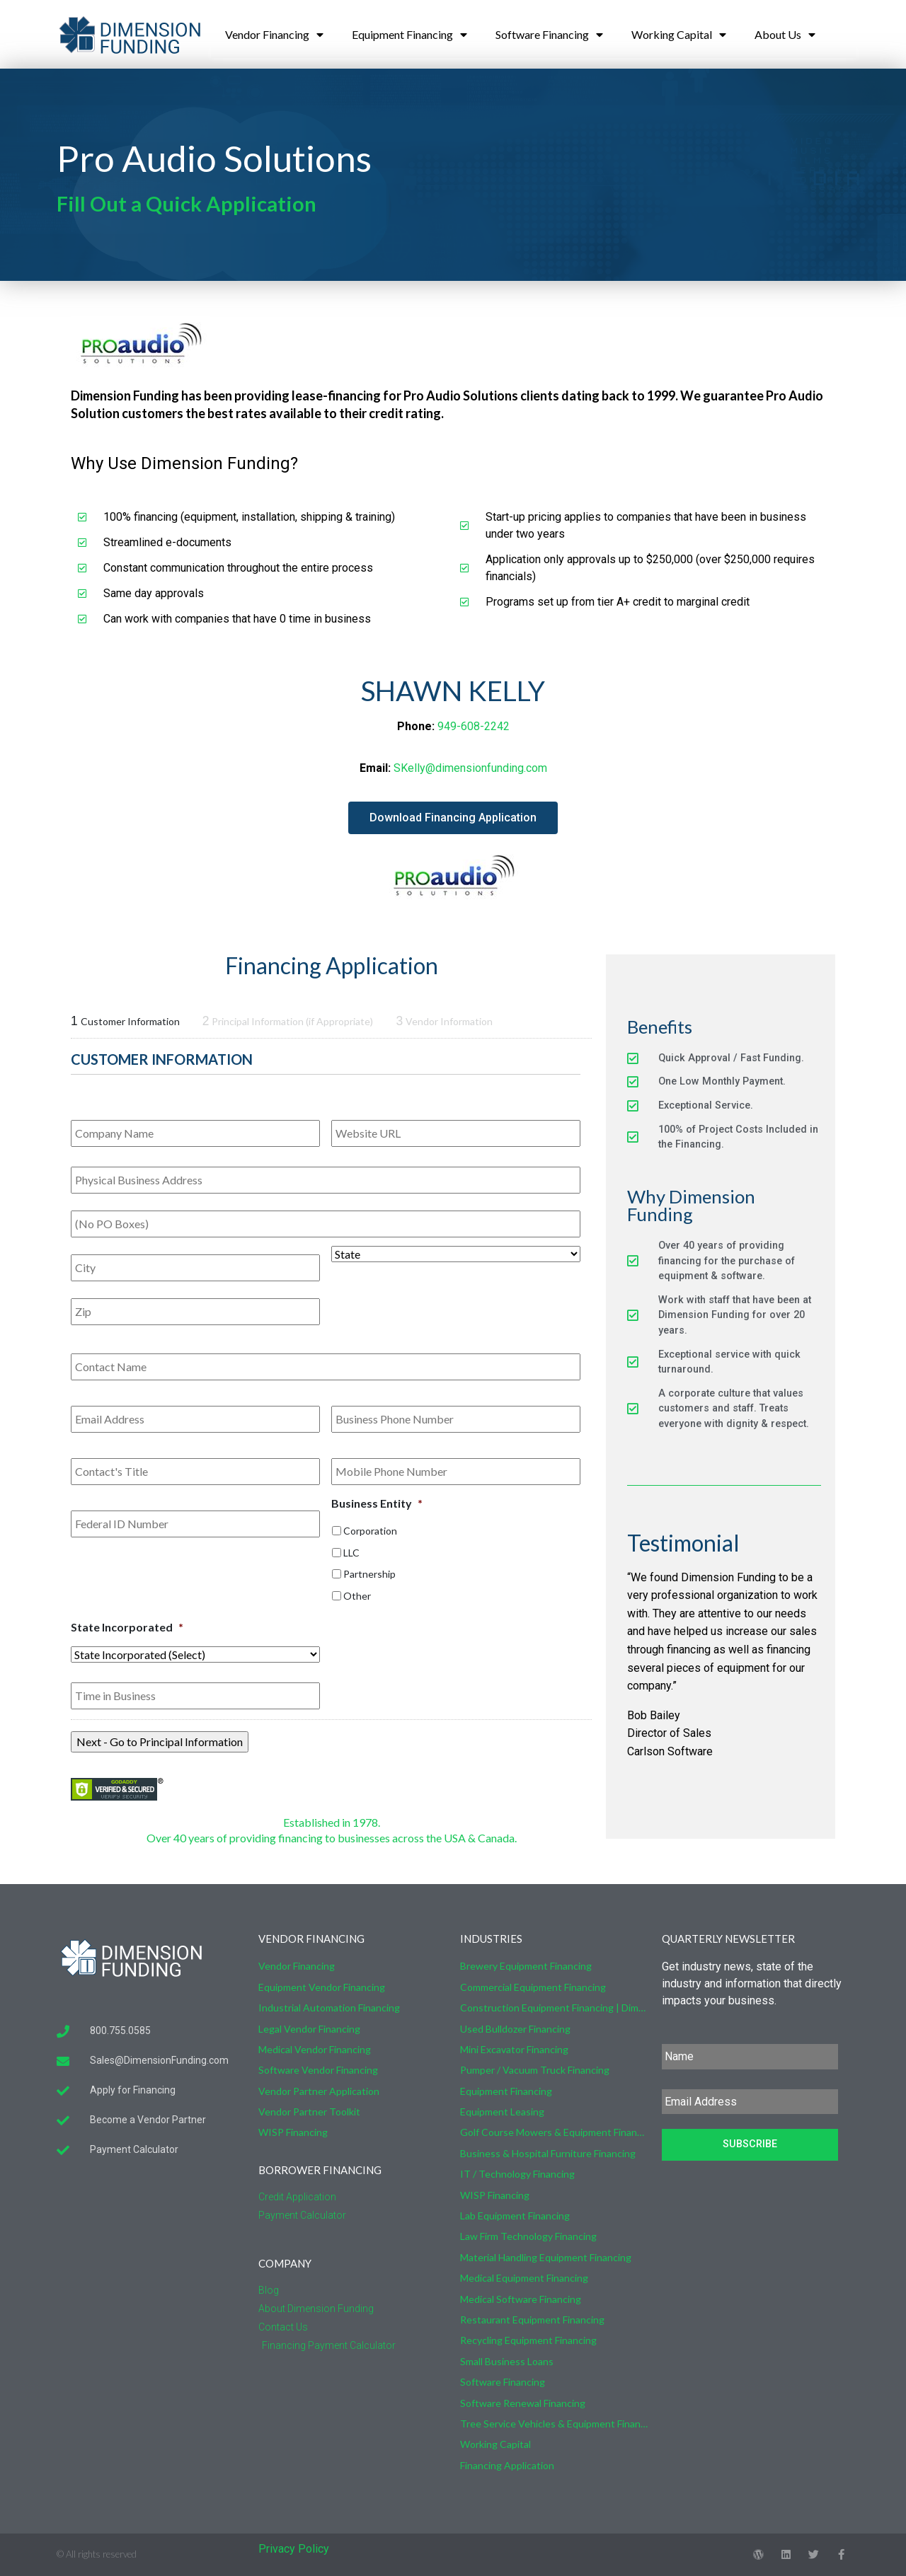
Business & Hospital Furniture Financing (548, 2153)
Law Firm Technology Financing (528, 2236)
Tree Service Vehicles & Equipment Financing (554, 2424)
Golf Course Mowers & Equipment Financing (554, 2132)
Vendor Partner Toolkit (309, 2112)
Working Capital (678, 34)
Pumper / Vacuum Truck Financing (534, 2070)
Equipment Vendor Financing (321, 1987)
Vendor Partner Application (318, 2091)
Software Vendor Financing (318, 2070)
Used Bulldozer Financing (515, 2029)
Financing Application (507, 2465)
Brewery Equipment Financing (526, 1966)
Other (357, 1596)
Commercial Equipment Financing (533, 1987)
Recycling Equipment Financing (528, 2340)
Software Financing (549, 34)
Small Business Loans (507, 2361)
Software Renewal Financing (522, 2403)
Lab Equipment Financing (515, 2216)
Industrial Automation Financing (329, 2008)
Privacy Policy (293, 2548)
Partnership (369, 1574)
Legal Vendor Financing (309, 2029)
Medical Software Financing (520, 2299)
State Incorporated (127, 1627)
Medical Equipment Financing (524, 2278)
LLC (351, 1553)
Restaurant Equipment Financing (532, 2320)
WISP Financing (293, 2132)
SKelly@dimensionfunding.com (470, 768)
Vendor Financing (274, 34)
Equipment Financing (409, 34)
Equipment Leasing (502, 2112)
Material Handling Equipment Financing (545, 2257)
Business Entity (377, 1503)
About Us (785, 34)
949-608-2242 (473, 726)
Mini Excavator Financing (514, 2049)
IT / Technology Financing (517, 2174)
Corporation (370, 1531)
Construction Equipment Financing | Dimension (554, 2008)
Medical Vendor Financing (314, 2049)
